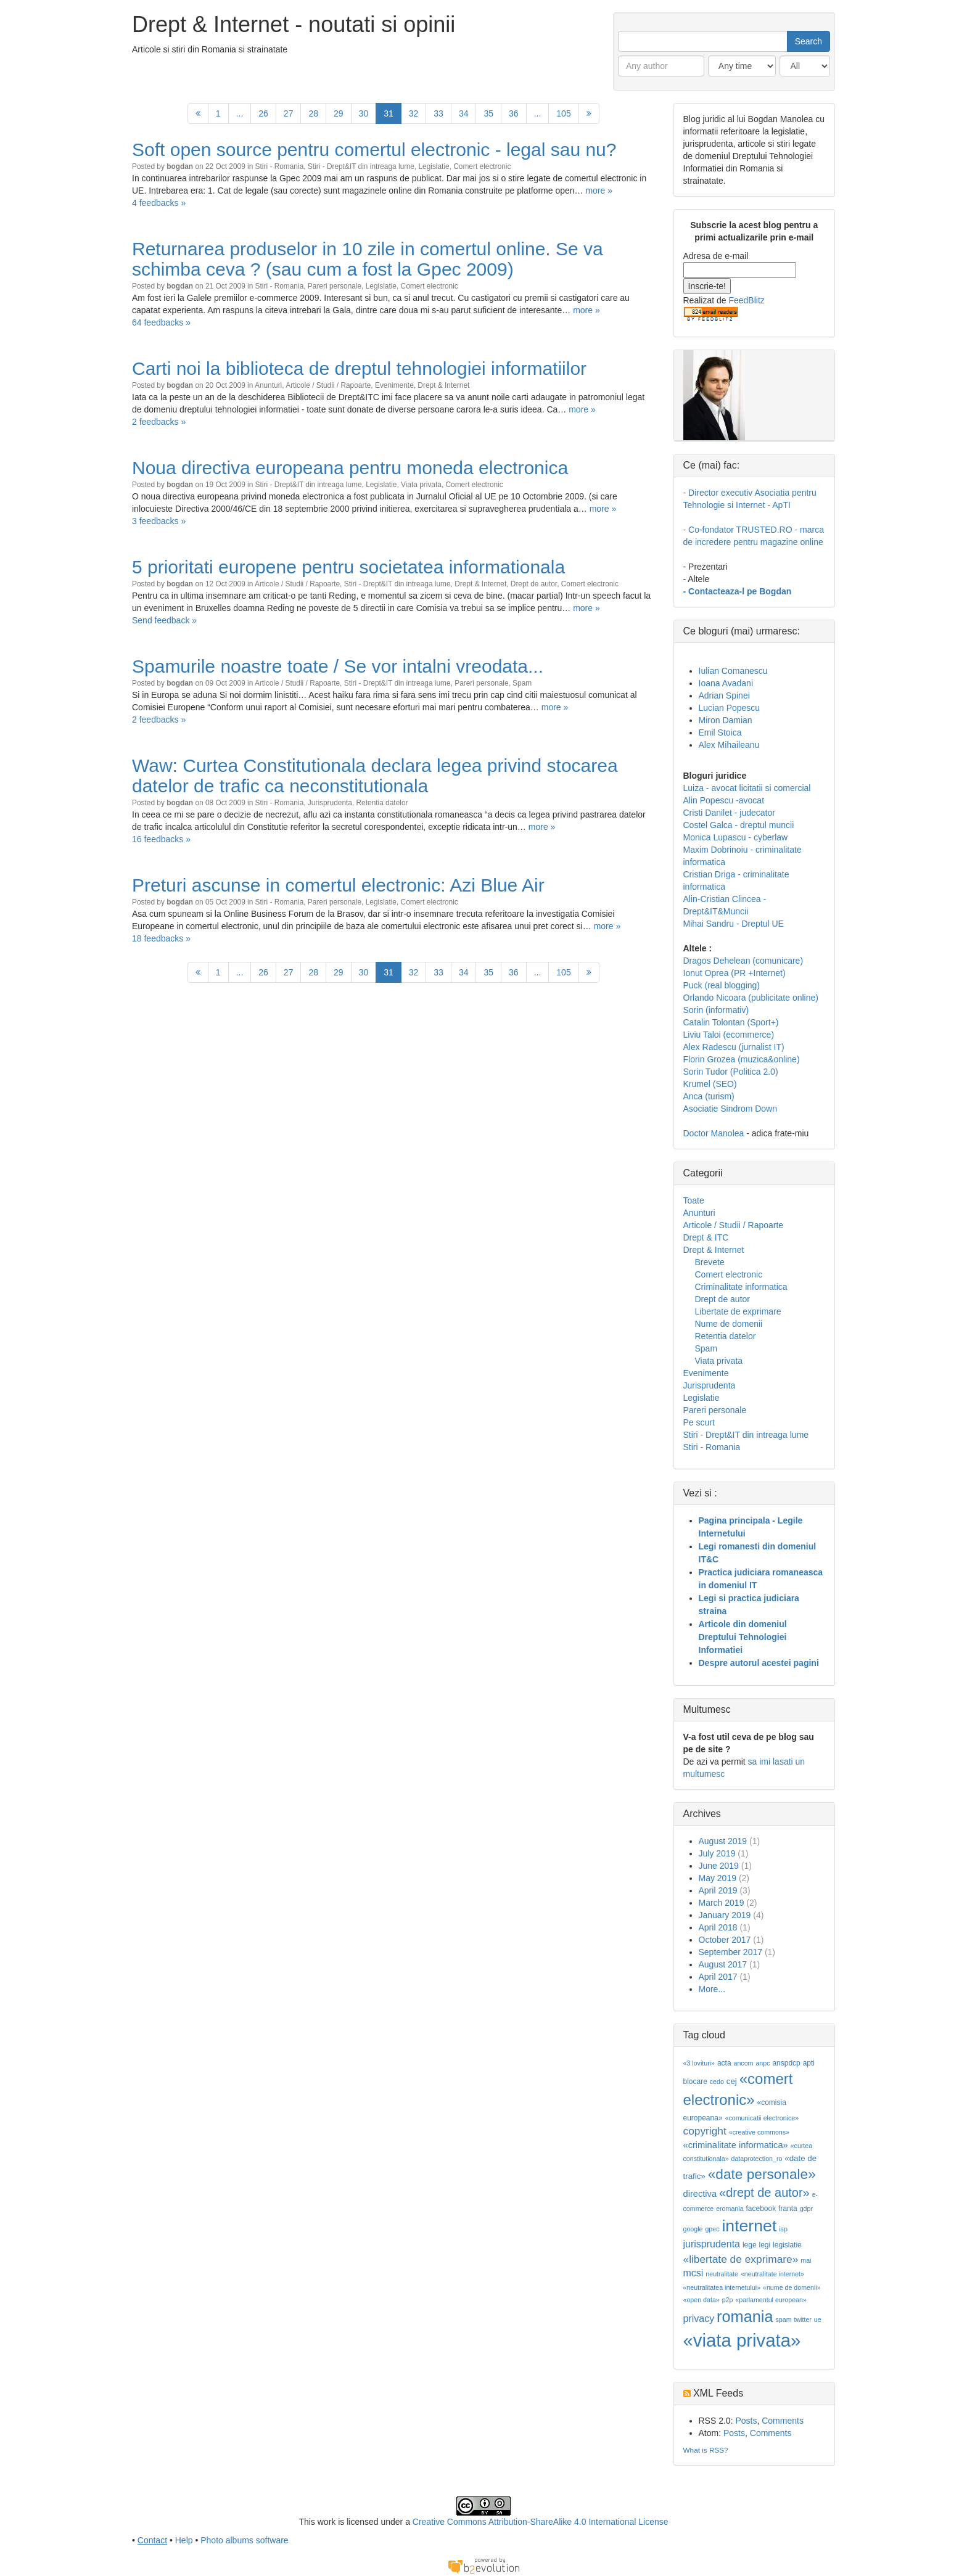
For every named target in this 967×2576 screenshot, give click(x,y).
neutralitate (722, 2274)
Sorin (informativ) (716, 1010)
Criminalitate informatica (741, 1287)
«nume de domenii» (792, 2287)
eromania (729, 2208)
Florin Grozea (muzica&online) (741, 1059)
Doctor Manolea (713, 1133)
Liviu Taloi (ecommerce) (729, 1035)
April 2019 (718, 1890)
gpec (712, 2229)
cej (731, 2081)
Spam (522, 683)
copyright (704, 2131)
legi (764, 2245)
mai (805, 2260)
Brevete (710, 1262)
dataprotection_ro (756, 2158)
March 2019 (721, 1903)
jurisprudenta (712, 2244)
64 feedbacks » (161, 322)
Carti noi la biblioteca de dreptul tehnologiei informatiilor (359, 368)
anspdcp (786, 2063)
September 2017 (731, 1952)
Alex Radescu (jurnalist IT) (733, 1047)
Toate (693, 1200)
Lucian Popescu (729, 708)
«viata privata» (742, 2340)
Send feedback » (164, 620)
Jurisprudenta (330, 802)
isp (783, 2229)
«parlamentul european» (771, 2299)
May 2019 (717, 1878)
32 (414, 113)
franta (787, 2208)
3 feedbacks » (159, 521)
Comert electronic (482, 166)
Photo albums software (244, 2540)
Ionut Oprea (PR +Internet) (734, 973)
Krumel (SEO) (710, 1084)
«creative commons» (759, 2132)
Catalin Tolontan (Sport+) (731, 1022)
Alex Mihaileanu (729, 745)
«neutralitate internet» (772, 2274)
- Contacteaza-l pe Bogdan (737, 591)
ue (817, 2319)
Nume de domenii (729, 1324)
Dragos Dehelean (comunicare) (743, 961)
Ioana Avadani (726, 683)
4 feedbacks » (159, 203)
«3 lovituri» (699, 2063)
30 (364, 113)
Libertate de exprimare (738, 1311)
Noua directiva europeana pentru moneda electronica (350, 467)
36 (514, 113)
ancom (744, 2063)
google (693, 2229)
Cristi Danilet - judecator (729, 813)
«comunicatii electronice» (762, 2118)
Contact (152, 2540)
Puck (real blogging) (721, 985)
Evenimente (394, 385)
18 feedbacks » (161, 938)
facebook (761, 2208)
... (240, 113)
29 (339, 113)
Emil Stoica (720, 732)
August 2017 (723, 1964)
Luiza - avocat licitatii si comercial (747, 788)
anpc (762, 2063)
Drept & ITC (706, 1237)
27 (289, 113)
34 (464, 113)
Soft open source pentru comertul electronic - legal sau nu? (374, 149)
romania (745, 2316)
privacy (699, 2318)
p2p (727, 2299)
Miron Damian (725, 720)
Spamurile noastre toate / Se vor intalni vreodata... (337, 666)
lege (750, 2245)
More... (712, 1989)
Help (184, 2540)
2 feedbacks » (159, 422)
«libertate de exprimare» (741, 2259)
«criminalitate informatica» (735, 2145)
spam (783, 2319)
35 (488, 113)
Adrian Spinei (724, 695)
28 (313, 113)
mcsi (693, 2273)
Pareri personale (334, 286)
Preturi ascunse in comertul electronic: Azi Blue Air (338, 885)
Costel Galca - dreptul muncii (738, 825)
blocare (695, 2081)
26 (263, 113)
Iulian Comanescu (733, 671)
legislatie (787, 2245)
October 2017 (725, 1940)
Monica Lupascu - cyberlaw (735, 837)
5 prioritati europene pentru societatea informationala (348, 567)
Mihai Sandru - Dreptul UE (733, 924)
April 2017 (718, 1977)
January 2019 (725, 1915)
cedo (717, 2081)
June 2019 (719, 1866)
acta (724, 2063)
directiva (700, 2194)
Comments (783, 2421)
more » (598, 190)
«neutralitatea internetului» (722, 2287)
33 (438, 113)
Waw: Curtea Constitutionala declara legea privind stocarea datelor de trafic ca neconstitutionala (375, 775)
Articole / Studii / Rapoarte (328, 385)
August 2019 (723, 1841)
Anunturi (268, 385)
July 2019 (717, 1853)
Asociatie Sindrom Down (730, 1109)
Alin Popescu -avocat (724, 800)
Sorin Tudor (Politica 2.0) (730, 1072)
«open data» (701, 2299)
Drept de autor (534, 584)
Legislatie (433, 166)
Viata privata (421, 484)
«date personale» (762, 2174)
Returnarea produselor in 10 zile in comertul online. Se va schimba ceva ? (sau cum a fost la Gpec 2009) (367, 259)
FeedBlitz (746, 300)
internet (749, 2226)
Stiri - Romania (279, 166)
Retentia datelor (382, 802)
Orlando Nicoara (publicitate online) (750, 998)
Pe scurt (699, 1422)
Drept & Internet (443, 385)
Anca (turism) (709, 1096)
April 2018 (718, 1927)
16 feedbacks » (161, 839)
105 (563, 113)
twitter (802, 2319)
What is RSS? (705, 2450)
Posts (746, 2421)
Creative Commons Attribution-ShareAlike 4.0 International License (541, 2522)
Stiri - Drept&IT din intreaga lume (361, 166)
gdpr (806, 2208)
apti (809, 2063)
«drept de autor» (764, 2192)
